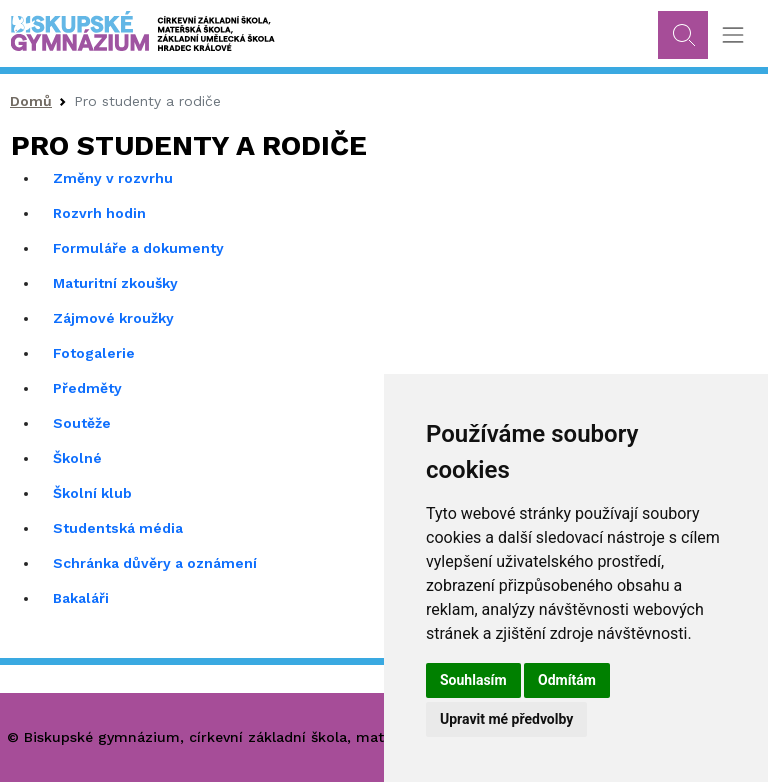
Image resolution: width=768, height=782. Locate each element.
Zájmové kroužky (113, 318)
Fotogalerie (94, 353)
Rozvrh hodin (99, 213)
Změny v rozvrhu (113, 178)
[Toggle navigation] (732, 35)
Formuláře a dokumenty (138, 248)
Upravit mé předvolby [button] (506, 719)
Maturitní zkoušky (115, 283)
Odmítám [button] (567, 680)
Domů (31, 101)
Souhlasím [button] (473, 680)
